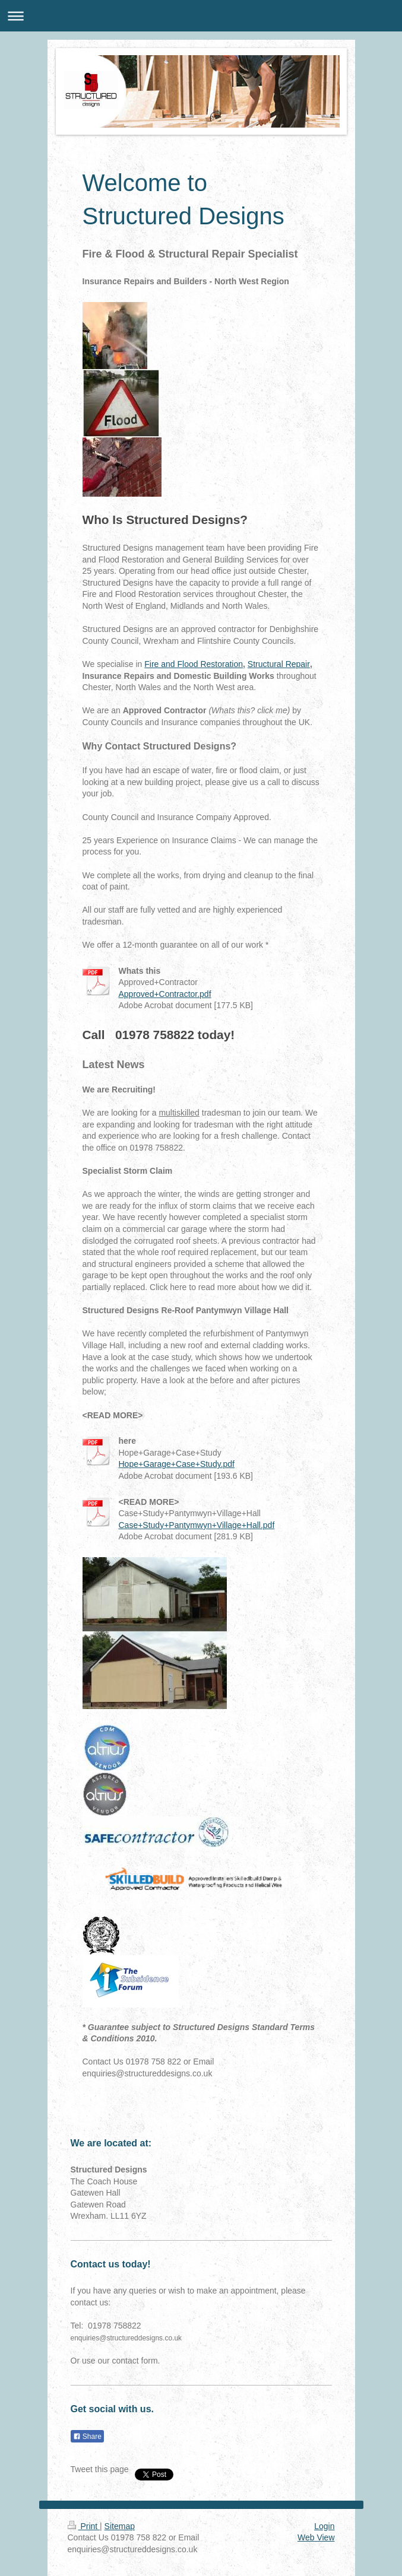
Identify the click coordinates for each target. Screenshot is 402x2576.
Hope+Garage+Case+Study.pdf (177, 1464)
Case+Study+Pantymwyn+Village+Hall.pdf (197, 1525)
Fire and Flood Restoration (193, 664)
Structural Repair (279, 664)
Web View (316, 2537)
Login (324, 2526)
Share (87, 2436)
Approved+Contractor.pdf (165, 994)
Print (84, 2526)
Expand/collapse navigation (201, 15)
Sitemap (120, 2526)
